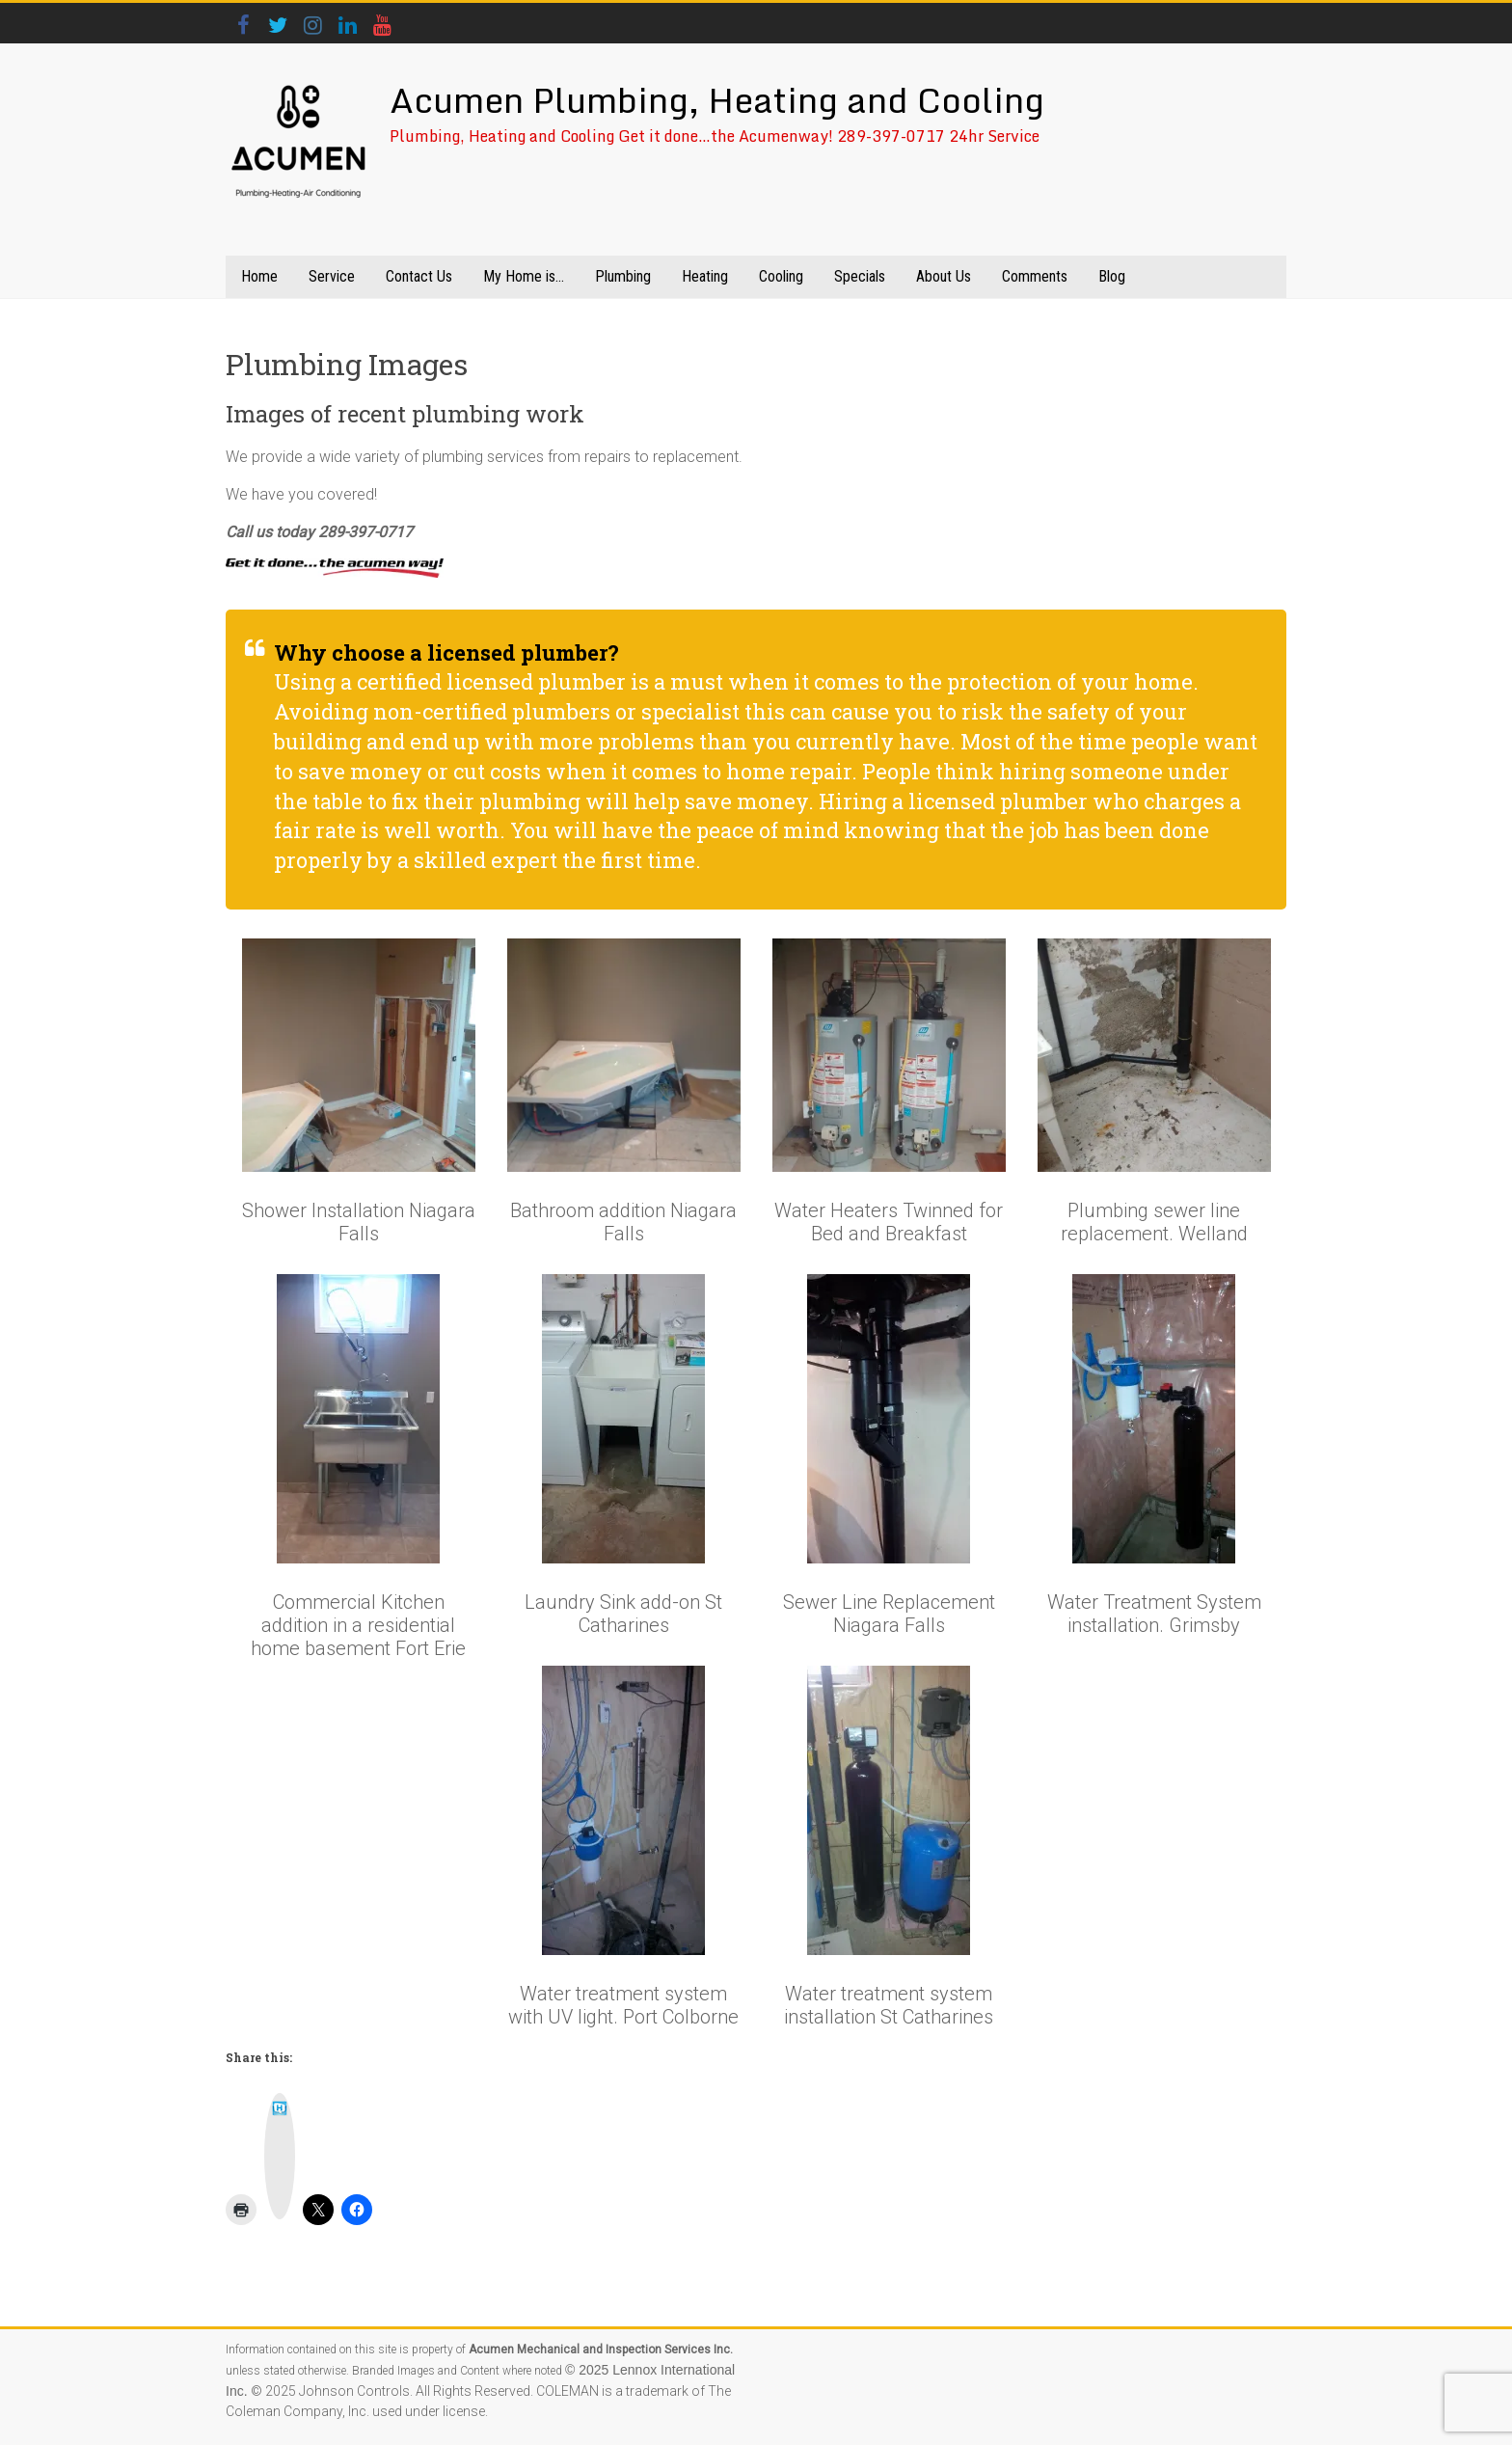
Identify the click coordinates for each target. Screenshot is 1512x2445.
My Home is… (523, 276)
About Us (943, 276)
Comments (1034, 276)
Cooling (781, 276)
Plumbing (623, 276)
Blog (1111, 276)
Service (332, 276)
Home (259, 276)
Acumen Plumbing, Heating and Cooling (717, 99)
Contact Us (419, 276)
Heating (705, 276)
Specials (859, 276)
